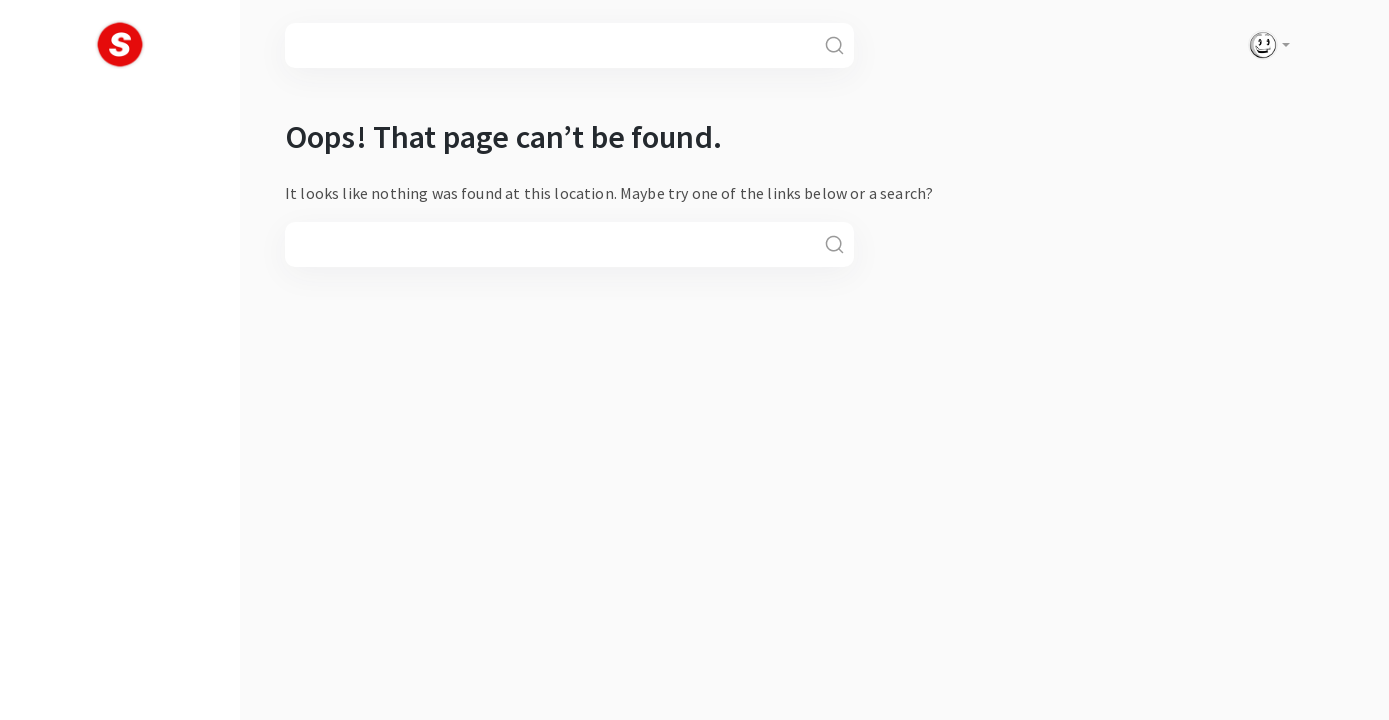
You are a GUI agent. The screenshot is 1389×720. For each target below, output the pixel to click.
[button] (1264, 45)
